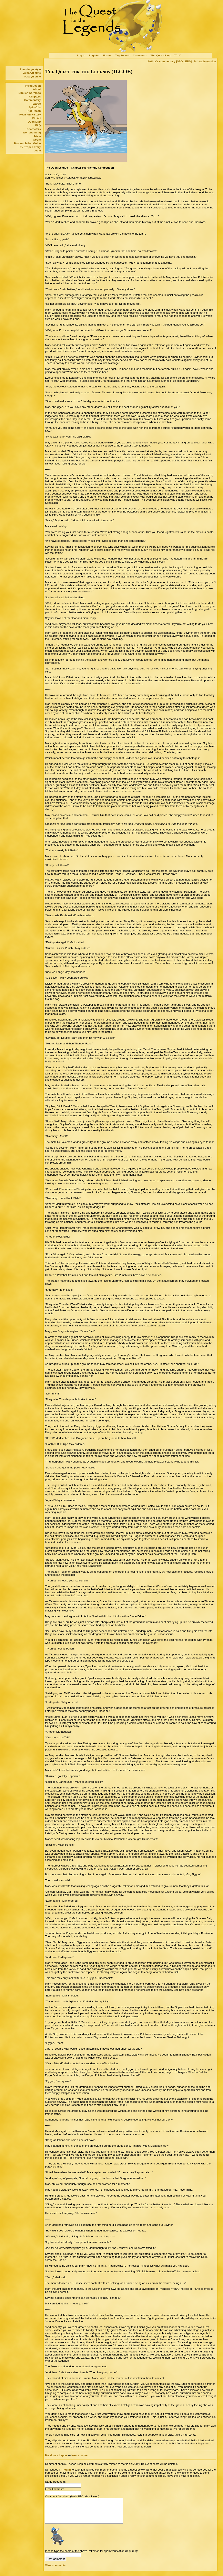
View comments (55, 2570)
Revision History (30, 114)
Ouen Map (34, 121)
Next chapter (79, 2455)
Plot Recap (34, 110)
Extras (36, 103)
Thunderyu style (30, 69)
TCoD (177, 55)
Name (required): (55, 2481)
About (37, 89)
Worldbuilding (32, 132)
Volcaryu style (32, 72)
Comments (140, 55)
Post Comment (56, 2563)
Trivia (37, 136)
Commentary (32, 100)
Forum (107, 55)
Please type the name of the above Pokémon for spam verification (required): (91, 2555)
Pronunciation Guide (27, 143)
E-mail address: (54, 2489)
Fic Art (36, 118)
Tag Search (122, 55)
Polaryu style (32, 76)
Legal (37, 150)
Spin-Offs (35, 107)
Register (94, 55)
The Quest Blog (160, 55)
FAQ (38, 125)
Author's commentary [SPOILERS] (169, 61)
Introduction (33, 85)
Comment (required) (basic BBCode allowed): (72, 2496)
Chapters (35, 96)
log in (67, 2469)
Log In (81, 55)
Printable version (205, 61)
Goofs (37, 139)
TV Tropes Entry (30, 147)
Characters (34, 129)
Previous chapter (56, 2455)
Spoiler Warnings (30, 92)
